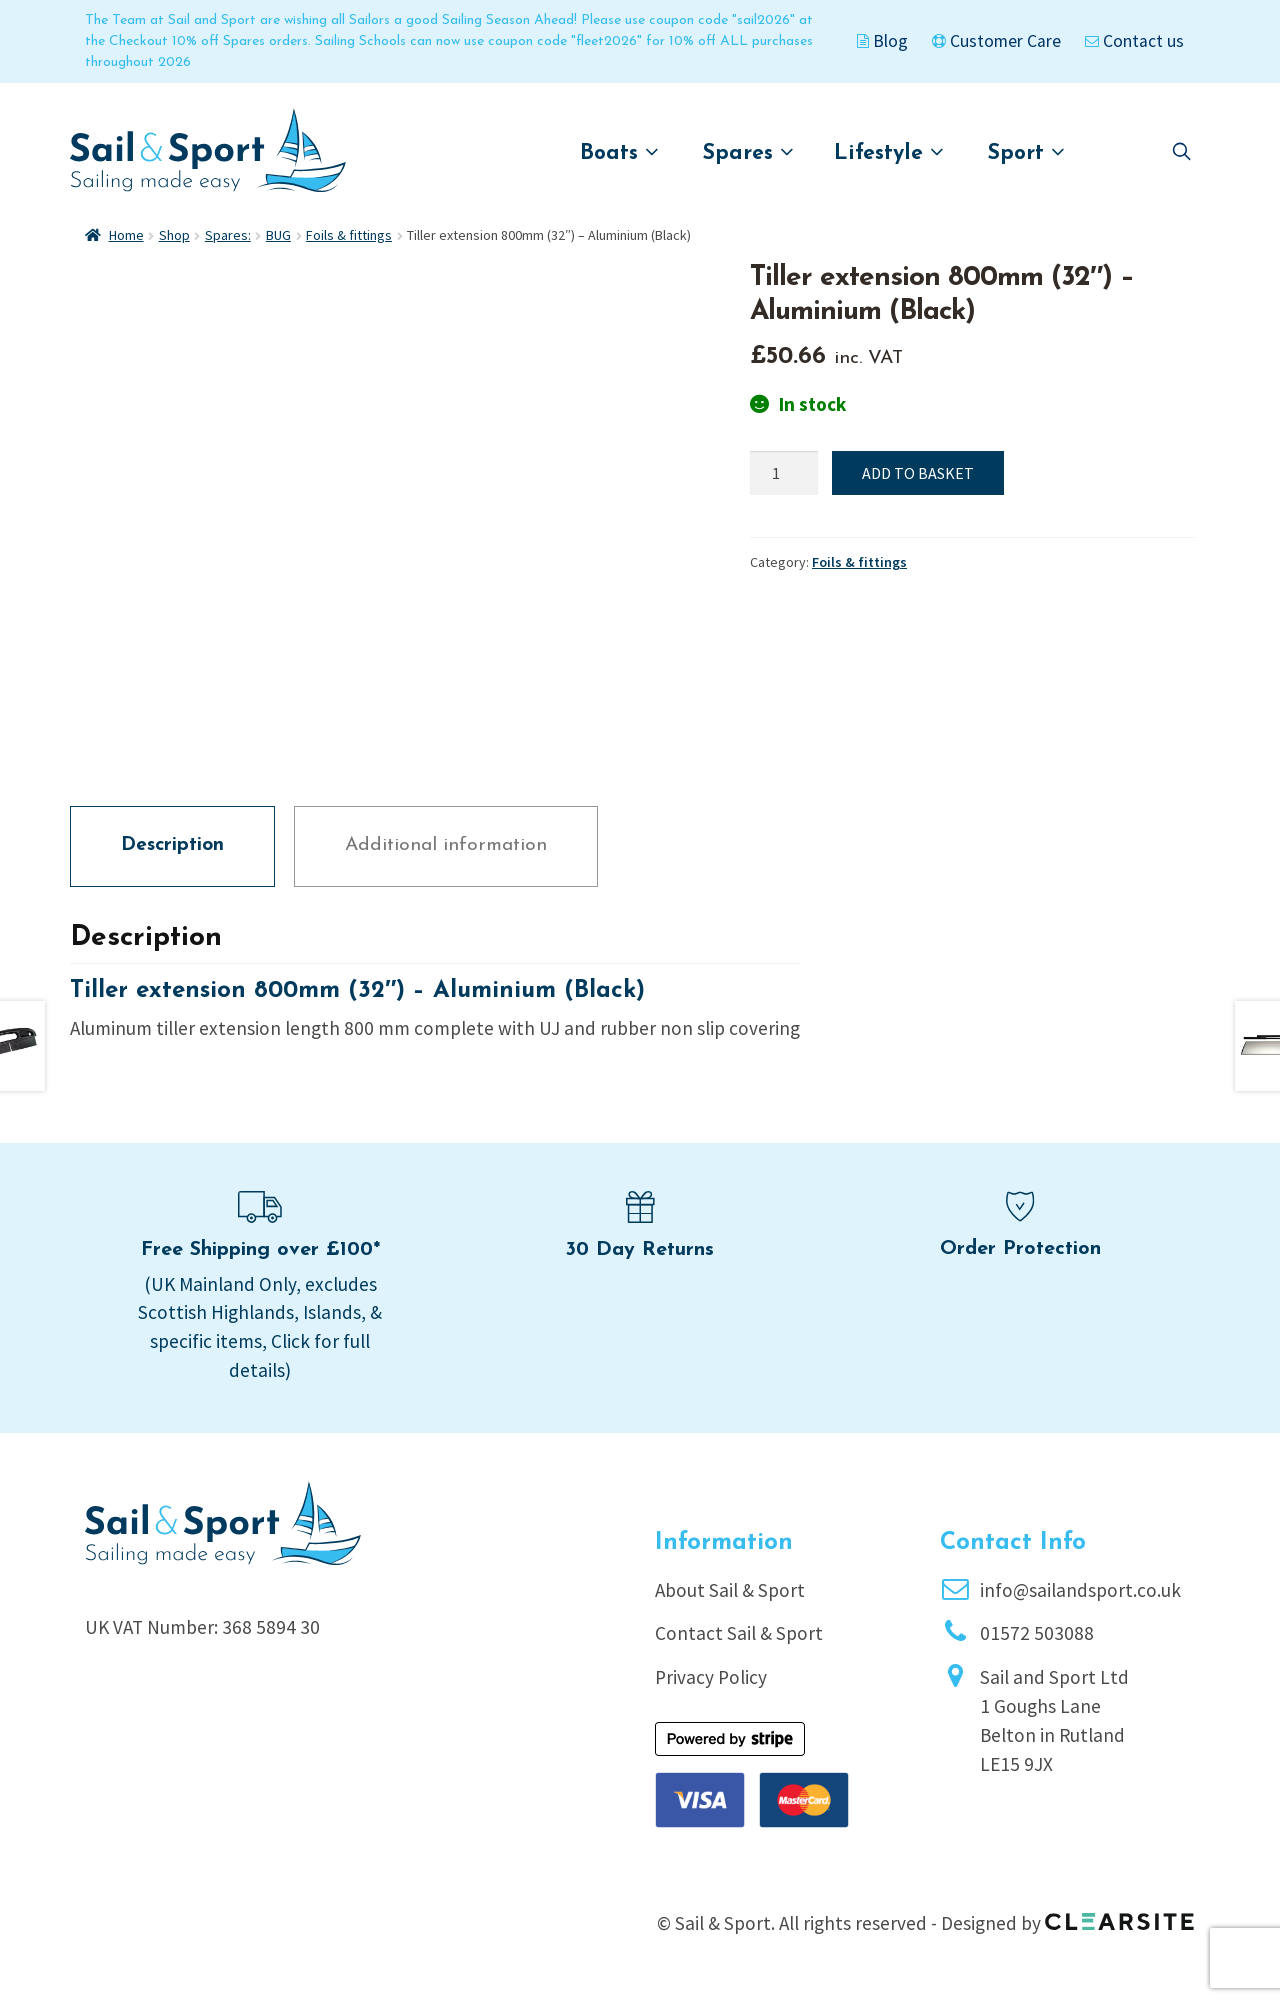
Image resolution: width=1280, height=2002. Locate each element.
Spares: (228, 235)
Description (172, 845)
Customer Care (996, 41)
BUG (278, 235)
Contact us (1134, 41)
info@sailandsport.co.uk (1080, 1590)
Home (126, 235)
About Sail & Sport (730, 1590)
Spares (748, 152)
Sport (1026, 152)
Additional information (446, 845)
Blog (882, 41)
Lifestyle (889, 152)
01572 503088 (1037, 1633)
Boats (619, 152)
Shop (174, 235)
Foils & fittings (349, 235)
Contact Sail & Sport (739, 1633)
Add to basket (918, 473)
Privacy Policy (711, 1677)
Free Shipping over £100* (260, 1250)
